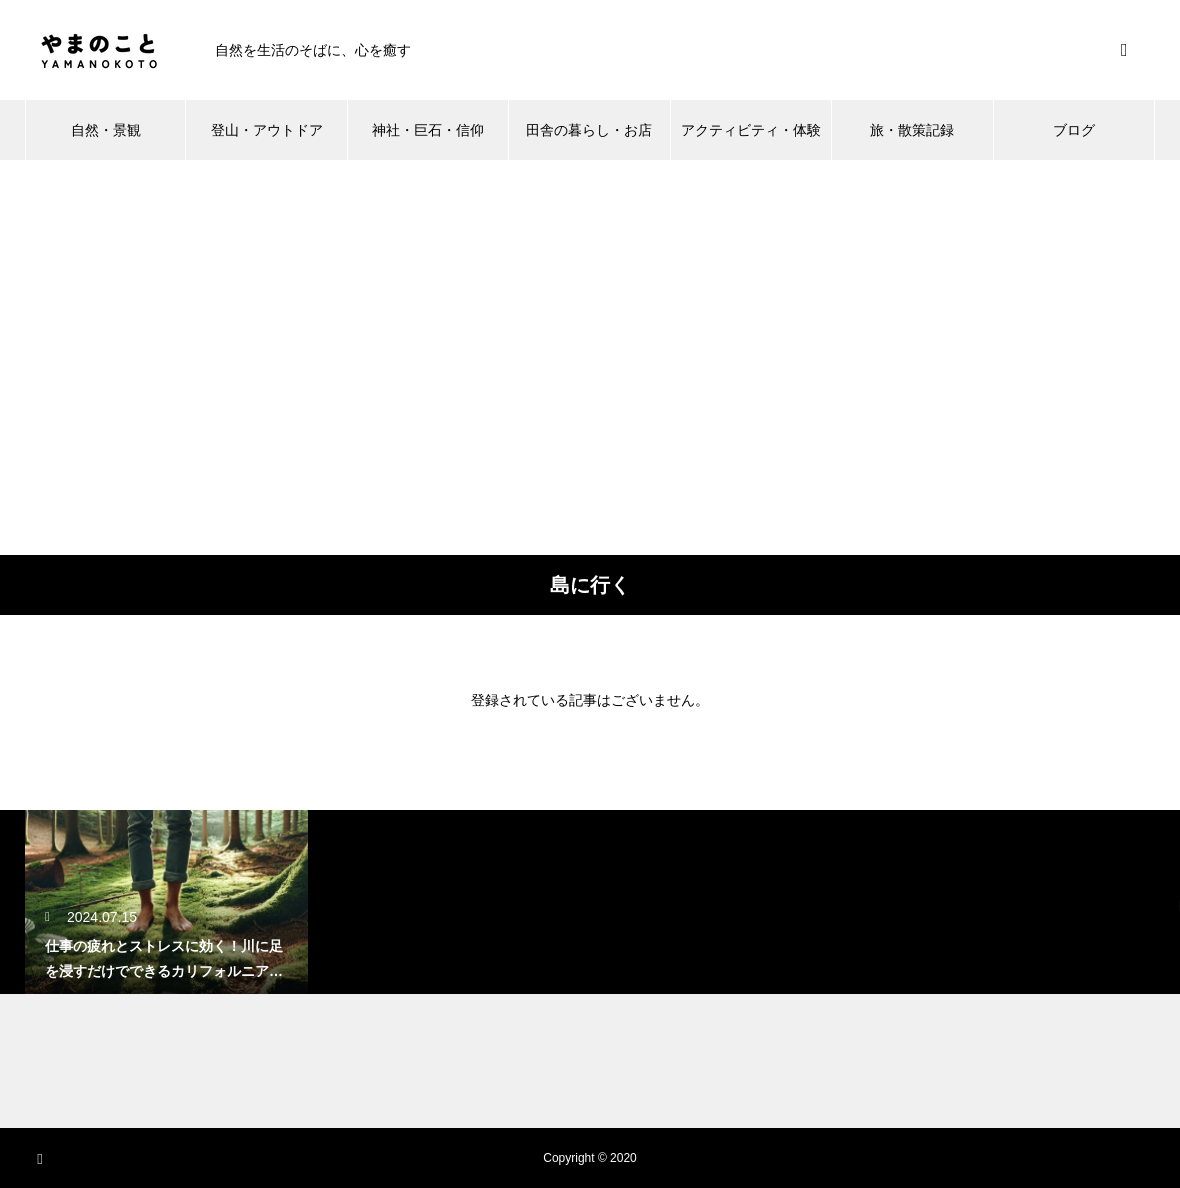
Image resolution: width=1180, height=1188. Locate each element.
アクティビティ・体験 (751, 130)
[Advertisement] (187, 357)
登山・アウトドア (267, 130)
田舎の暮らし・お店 (589, 130)
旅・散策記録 (912, 130)
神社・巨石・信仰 (428, 130)
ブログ (1074, 130)
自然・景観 (106, 130)
